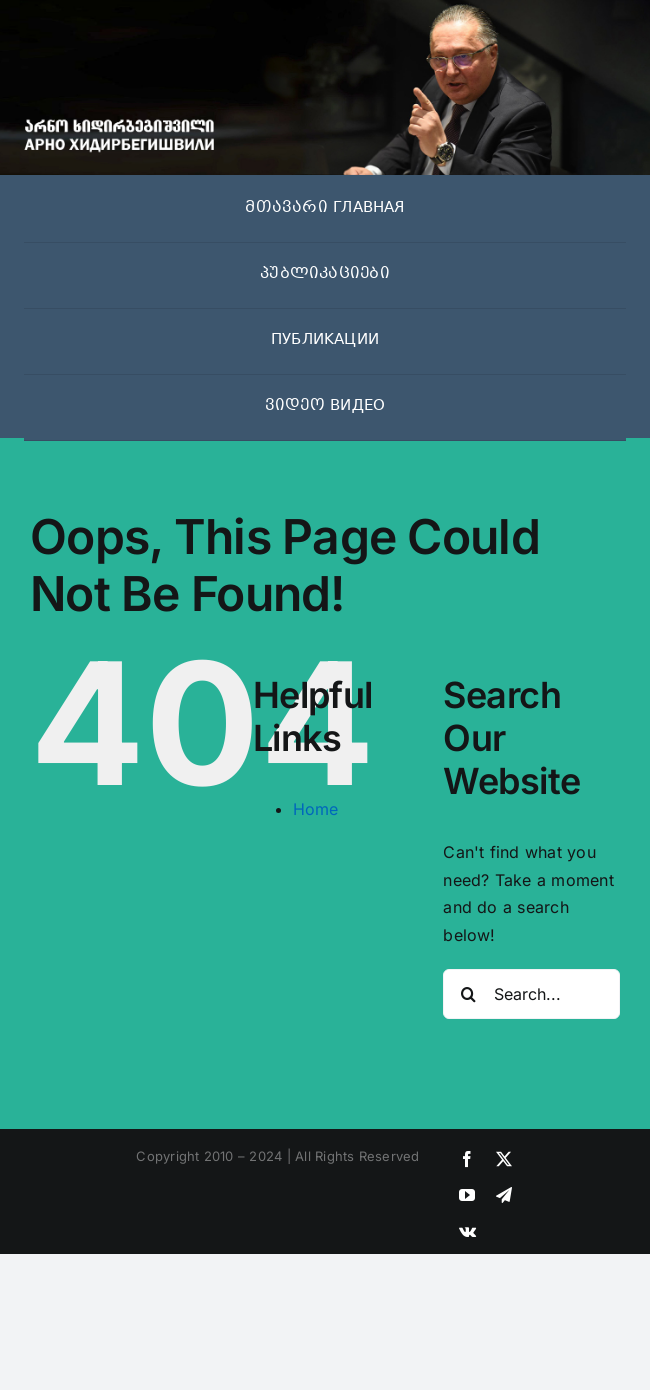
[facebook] (467, 1159)
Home (316, 809)
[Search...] (531, 994)
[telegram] (504, 1195)
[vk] (467, 1231)
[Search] (468, 994)
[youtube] (467, 1195)
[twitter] (504, 1159)
